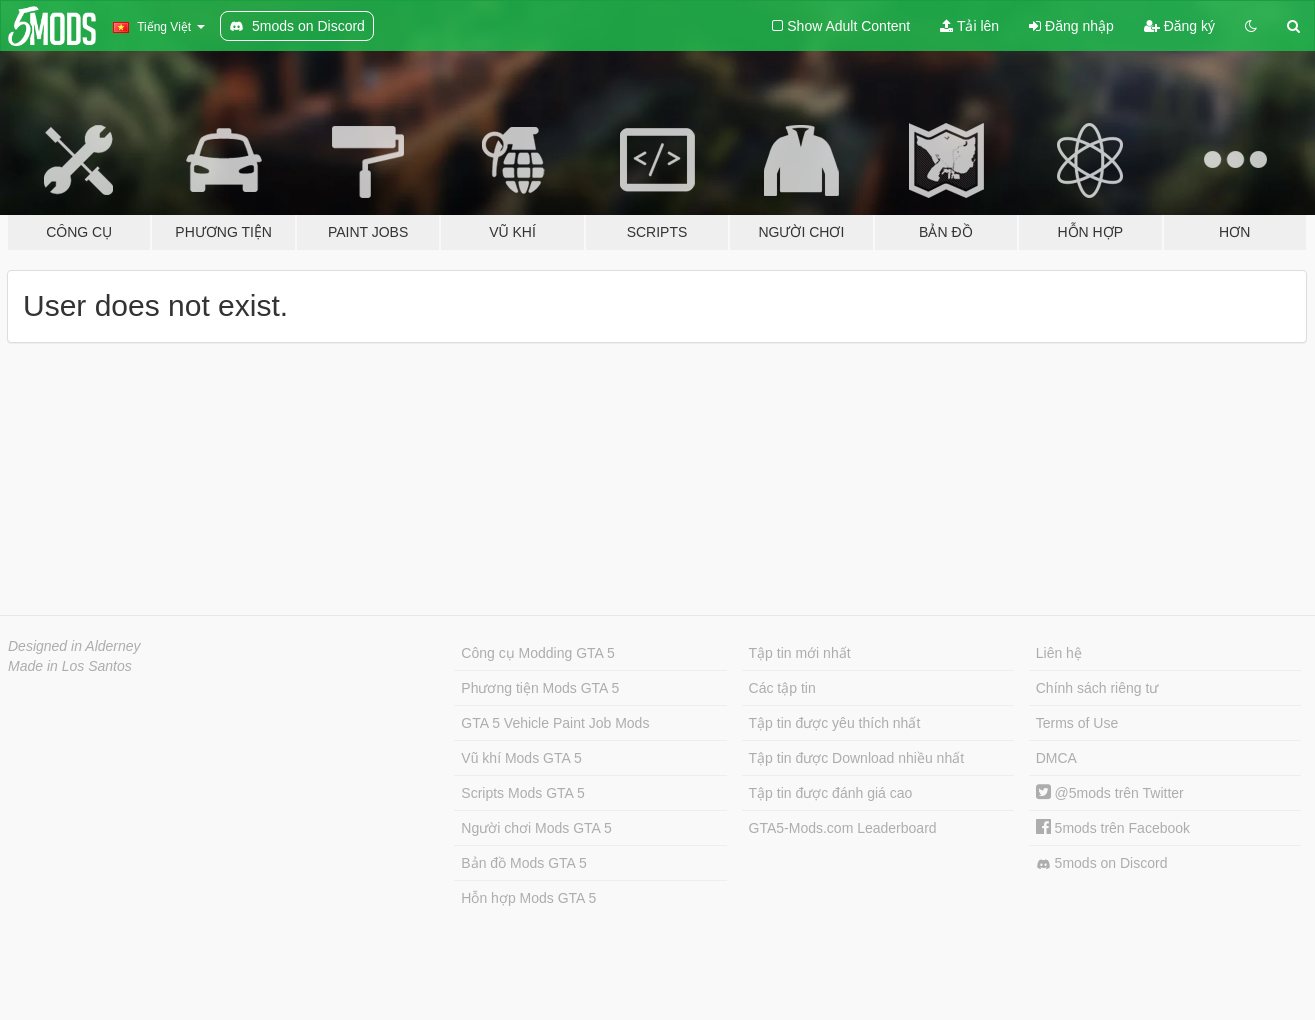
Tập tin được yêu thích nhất (835, 723)
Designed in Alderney (74, 646)
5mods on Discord (1102, 863)
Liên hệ (1059, 653)
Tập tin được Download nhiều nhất (857, 758)
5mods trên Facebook (1113, 828)
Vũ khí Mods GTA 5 (521, 758)
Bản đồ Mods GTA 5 (523, 863)
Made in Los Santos (70, 666)
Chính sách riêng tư (1097, 688)
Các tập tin (782, 688)
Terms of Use (1077, 723)
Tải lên (969, 26)
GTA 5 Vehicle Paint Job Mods (555, 723)
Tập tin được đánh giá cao (831, 793)
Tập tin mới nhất (800, 653)
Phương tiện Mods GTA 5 (540, 688)
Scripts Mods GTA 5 (522, 793)
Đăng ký (1179, 26)
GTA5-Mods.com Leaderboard (843, 828)
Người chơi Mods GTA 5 (536, 828)
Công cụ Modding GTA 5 (537, 653)
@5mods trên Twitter (1110, 793)
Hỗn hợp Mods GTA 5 (528, 898)
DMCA (1056, 758)
